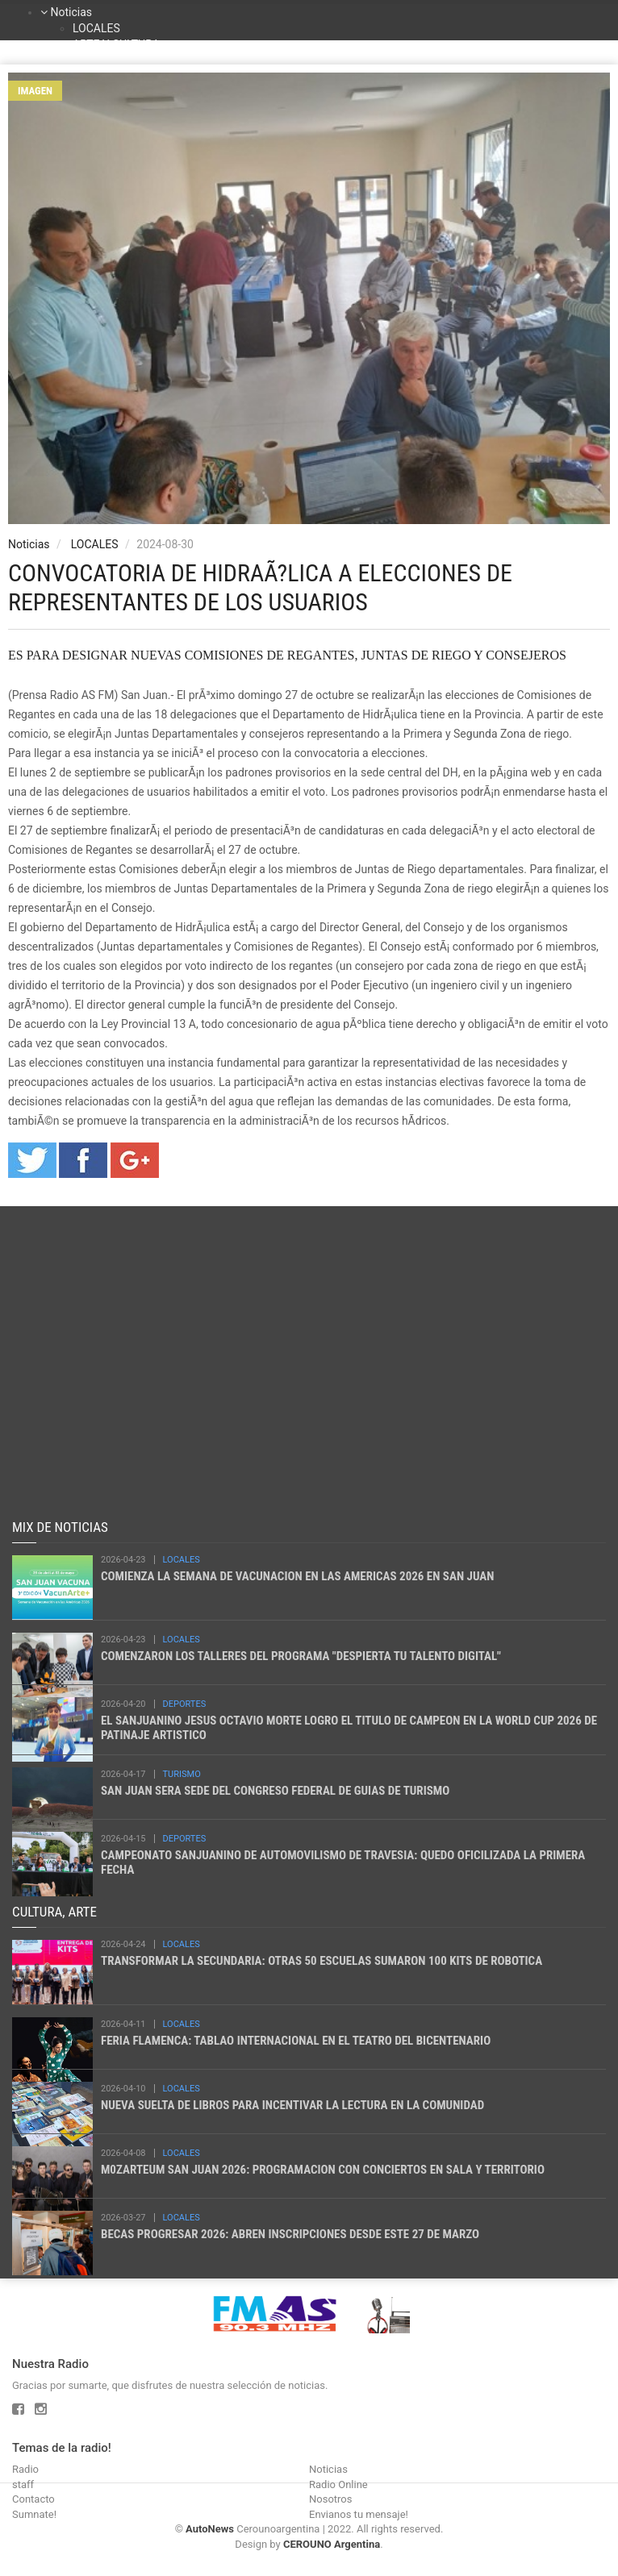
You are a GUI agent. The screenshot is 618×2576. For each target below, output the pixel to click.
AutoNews (210, 2529)
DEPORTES (185, 1704)
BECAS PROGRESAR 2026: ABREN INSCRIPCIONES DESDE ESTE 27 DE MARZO (290, 2234)
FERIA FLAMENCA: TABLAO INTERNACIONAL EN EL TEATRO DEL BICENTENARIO (296, 2040)
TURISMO (182, 1774)
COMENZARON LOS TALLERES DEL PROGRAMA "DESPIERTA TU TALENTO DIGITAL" (301, 1656)
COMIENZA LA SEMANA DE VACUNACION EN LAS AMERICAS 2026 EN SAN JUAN (297, 1576)
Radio (25, 2469)
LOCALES (96, 28)
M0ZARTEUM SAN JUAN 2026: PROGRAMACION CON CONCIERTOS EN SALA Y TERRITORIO (323, 2169)
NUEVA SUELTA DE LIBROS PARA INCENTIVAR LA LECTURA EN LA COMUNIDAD (292, 2105)
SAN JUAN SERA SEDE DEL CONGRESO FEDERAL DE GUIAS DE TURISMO (275, 1790)
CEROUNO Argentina (331, 2544)
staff (23, 2484)
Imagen (35, 91)
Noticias (71, 12)
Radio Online (338, 2484)
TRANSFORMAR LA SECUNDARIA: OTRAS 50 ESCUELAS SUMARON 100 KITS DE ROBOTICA (321, 1961)
